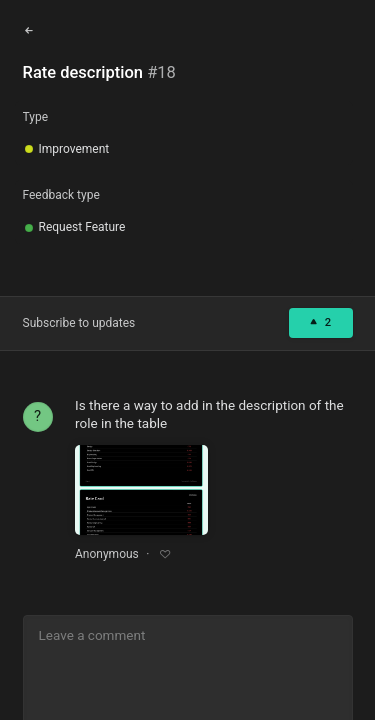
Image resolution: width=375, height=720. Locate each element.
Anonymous (107, 554)
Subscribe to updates (79, 323)
